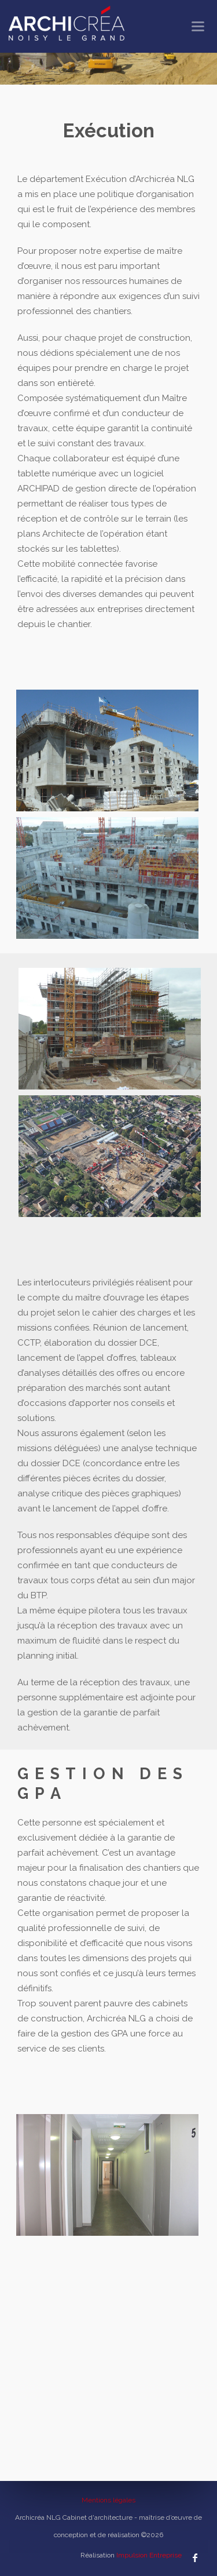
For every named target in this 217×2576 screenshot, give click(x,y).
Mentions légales (108, 2500)
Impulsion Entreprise (149, 2555)
